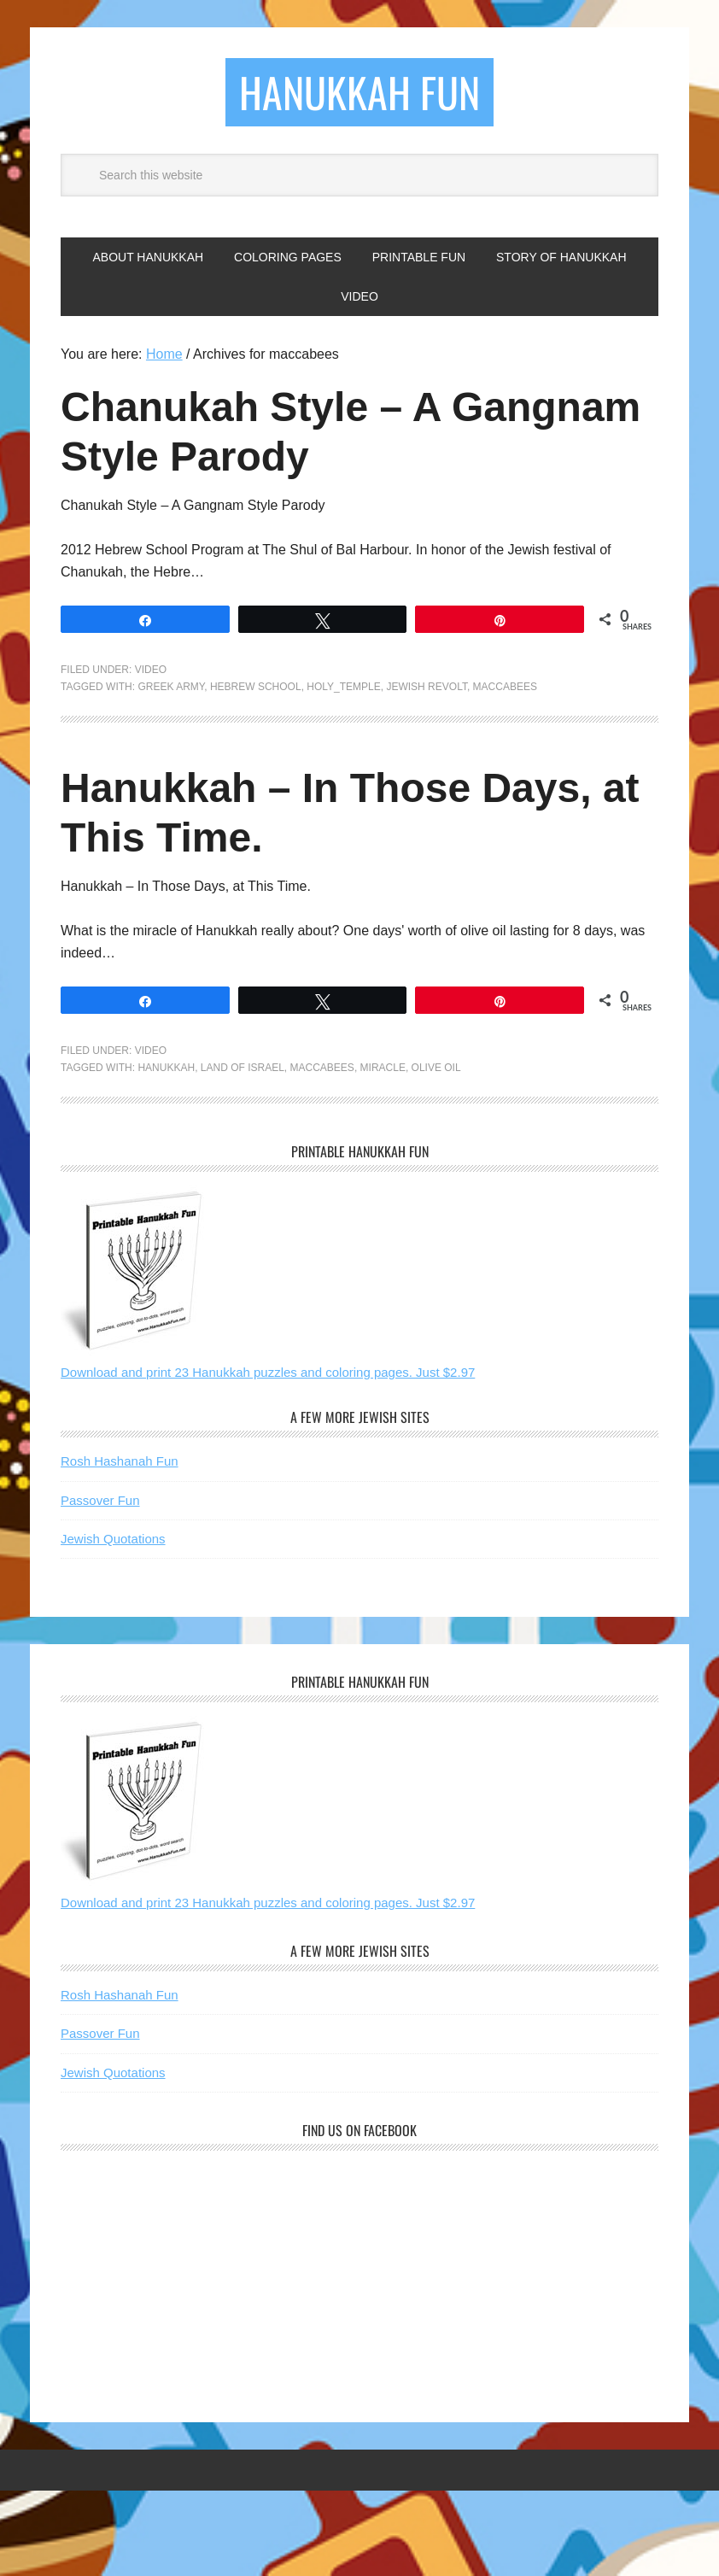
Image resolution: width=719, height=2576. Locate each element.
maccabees (505, 687)
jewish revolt (426, 687)
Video (151, 670)
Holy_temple (343, 687)
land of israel (242, 1068)
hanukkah (166, 1068)
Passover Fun (100, 1500)
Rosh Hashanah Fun (119, 1461)
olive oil (436, 1068)
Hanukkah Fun (359, 91)
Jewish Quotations (113, 1538)
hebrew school (255, 687)
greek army (170, 687)
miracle (383, 1068)
